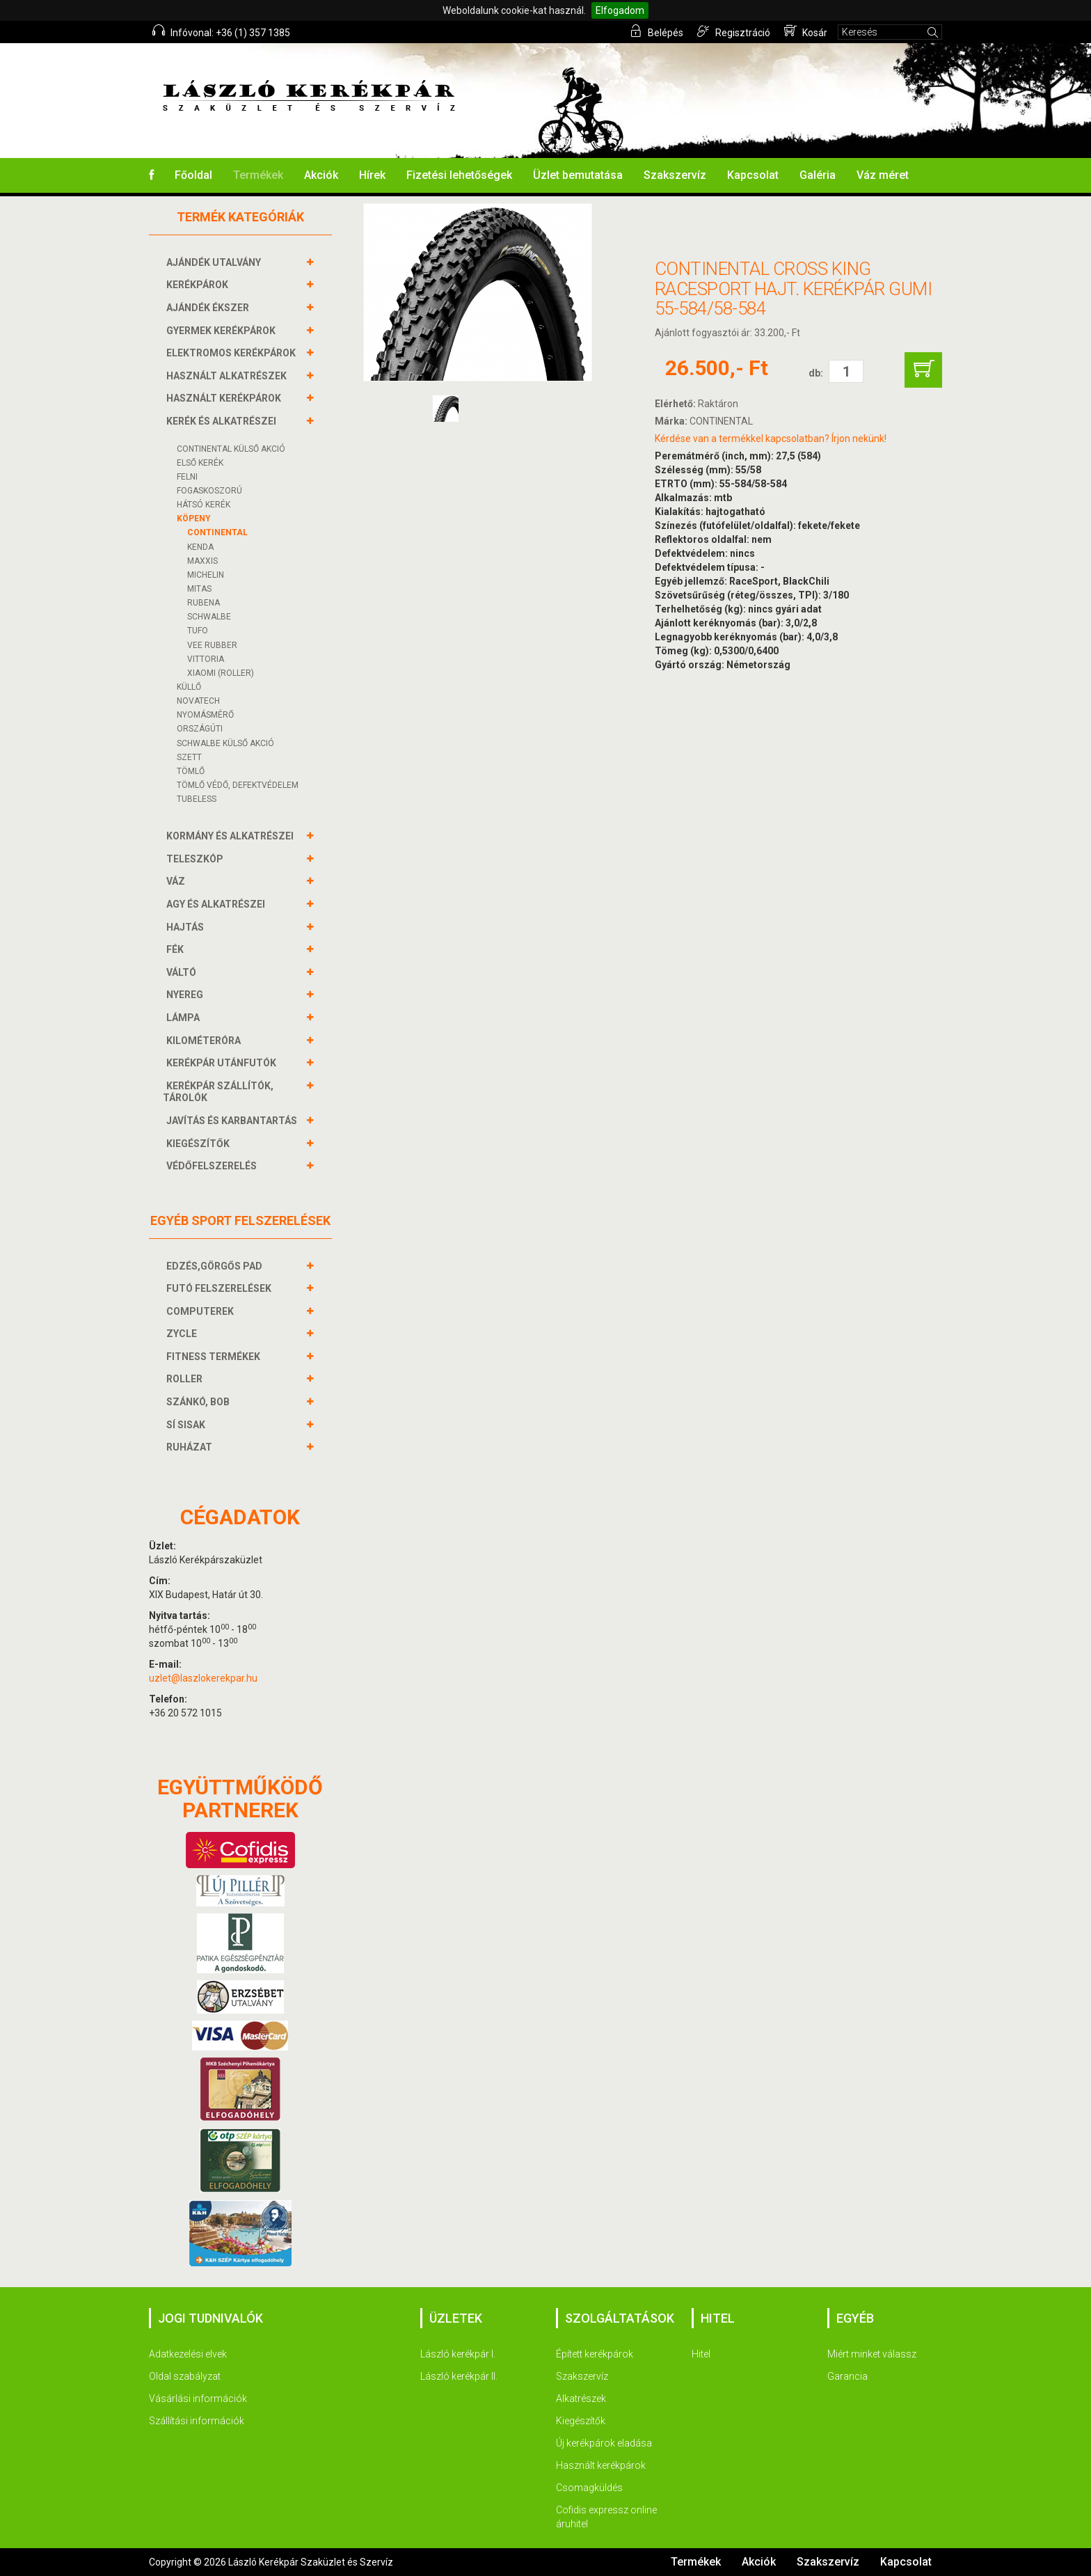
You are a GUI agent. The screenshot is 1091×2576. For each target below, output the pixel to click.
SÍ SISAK (187, 1425)
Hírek (372, 175)
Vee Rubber (212, 645)
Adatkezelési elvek (188, 2354)
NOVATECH (198, 701)
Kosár (805, 31)
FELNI (187, 477)
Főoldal (193, 175)
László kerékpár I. (457, 2354)
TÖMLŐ (191, 771)
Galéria (817, 175)
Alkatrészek (581, 2398)
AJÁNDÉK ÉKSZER (209, 307)
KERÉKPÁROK (199, 284)
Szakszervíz (675, 175)
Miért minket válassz (871, 2354)
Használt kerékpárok (601, 2465)
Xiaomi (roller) (220, 673)
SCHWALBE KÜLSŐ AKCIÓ (225, 743)
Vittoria (205, 659)
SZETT (189, 757)
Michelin (205, 575)
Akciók (321, 175)
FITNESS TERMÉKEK (215, 1356)
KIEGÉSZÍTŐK (199, 1143)
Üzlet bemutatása (578, 175)
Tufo (197, 630)
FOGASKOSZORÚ (209, 491)
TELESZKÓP (196, 859)
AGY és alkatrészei (217, 904)
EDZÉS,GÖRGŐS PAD (216, 1266)
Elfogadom (620, 10)
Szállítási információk (196, 2420)
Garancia (847, 2376)
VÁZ (177, 881)
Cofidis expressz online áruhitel (606, 2516)
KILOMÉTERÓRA (205, 1040)
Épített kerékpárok (594, 2354)
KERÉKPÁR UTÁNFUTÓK (223, 1063)
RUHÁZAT (191, 1447)
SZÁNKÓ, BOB (199, 1402)
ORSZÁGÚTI (200, 729)
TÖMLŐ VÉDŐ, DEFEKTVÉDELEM (237, 785)
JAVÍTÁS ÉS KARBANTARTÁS (233, 1120)
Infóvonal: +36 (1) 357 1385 (221, 31)
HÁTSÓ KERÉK (203, 504)
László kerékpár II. (458, 2376)
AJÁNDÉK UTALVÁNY (215, 262)
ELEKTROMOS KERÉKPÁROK (232, 353)
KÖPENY (194, 518)
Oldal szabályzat (185, 2376)
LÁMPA (184, 1017)
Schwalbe (209, 617)
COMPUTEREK (201, 1311)
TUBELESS (196, 799)
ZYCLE (183, 1333)
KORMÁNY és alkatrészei (231, 836)
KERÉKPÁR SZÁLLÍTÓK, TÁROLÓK (218, 1092)
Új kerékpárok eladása (604, 2443)
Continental (217, 532)
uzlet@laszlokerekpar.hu (203, 1678)
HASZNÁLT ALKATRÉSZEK (228, 376)
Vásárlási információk (198, 2398)
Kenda (200, 547)
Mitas (199, 589)
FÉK (176, 949)
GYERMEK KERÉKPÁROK (222, 330)
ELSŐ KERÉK (200, 463)
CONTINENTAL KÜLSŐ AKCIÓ (231, 449)
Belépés (656, 31)
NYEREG (186, 994)
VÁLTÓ (183, 972)
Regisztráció (733, 31)
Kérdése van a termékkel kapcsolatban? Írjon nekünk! (770, 438)
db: (816, 373)
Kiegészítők (580, 2420)
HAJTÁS (186, 927)
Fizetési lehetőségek (459, 175)
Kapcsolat (753, 175)
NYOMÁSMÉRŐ (205, 715)
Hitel (701, 2354)
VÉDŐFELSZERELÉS (213, 1166)
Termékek (258, 175)
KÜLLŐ (189, 687)
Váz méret (883, 175)
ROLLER (186, 1379)
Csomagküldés (589, 2487)
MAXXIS (202, 561)
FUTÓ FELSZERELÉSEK (220, 1288)
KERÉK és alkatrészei (223, 421)
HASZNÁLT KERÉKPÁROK (225, 398)
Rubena (203, 603)
